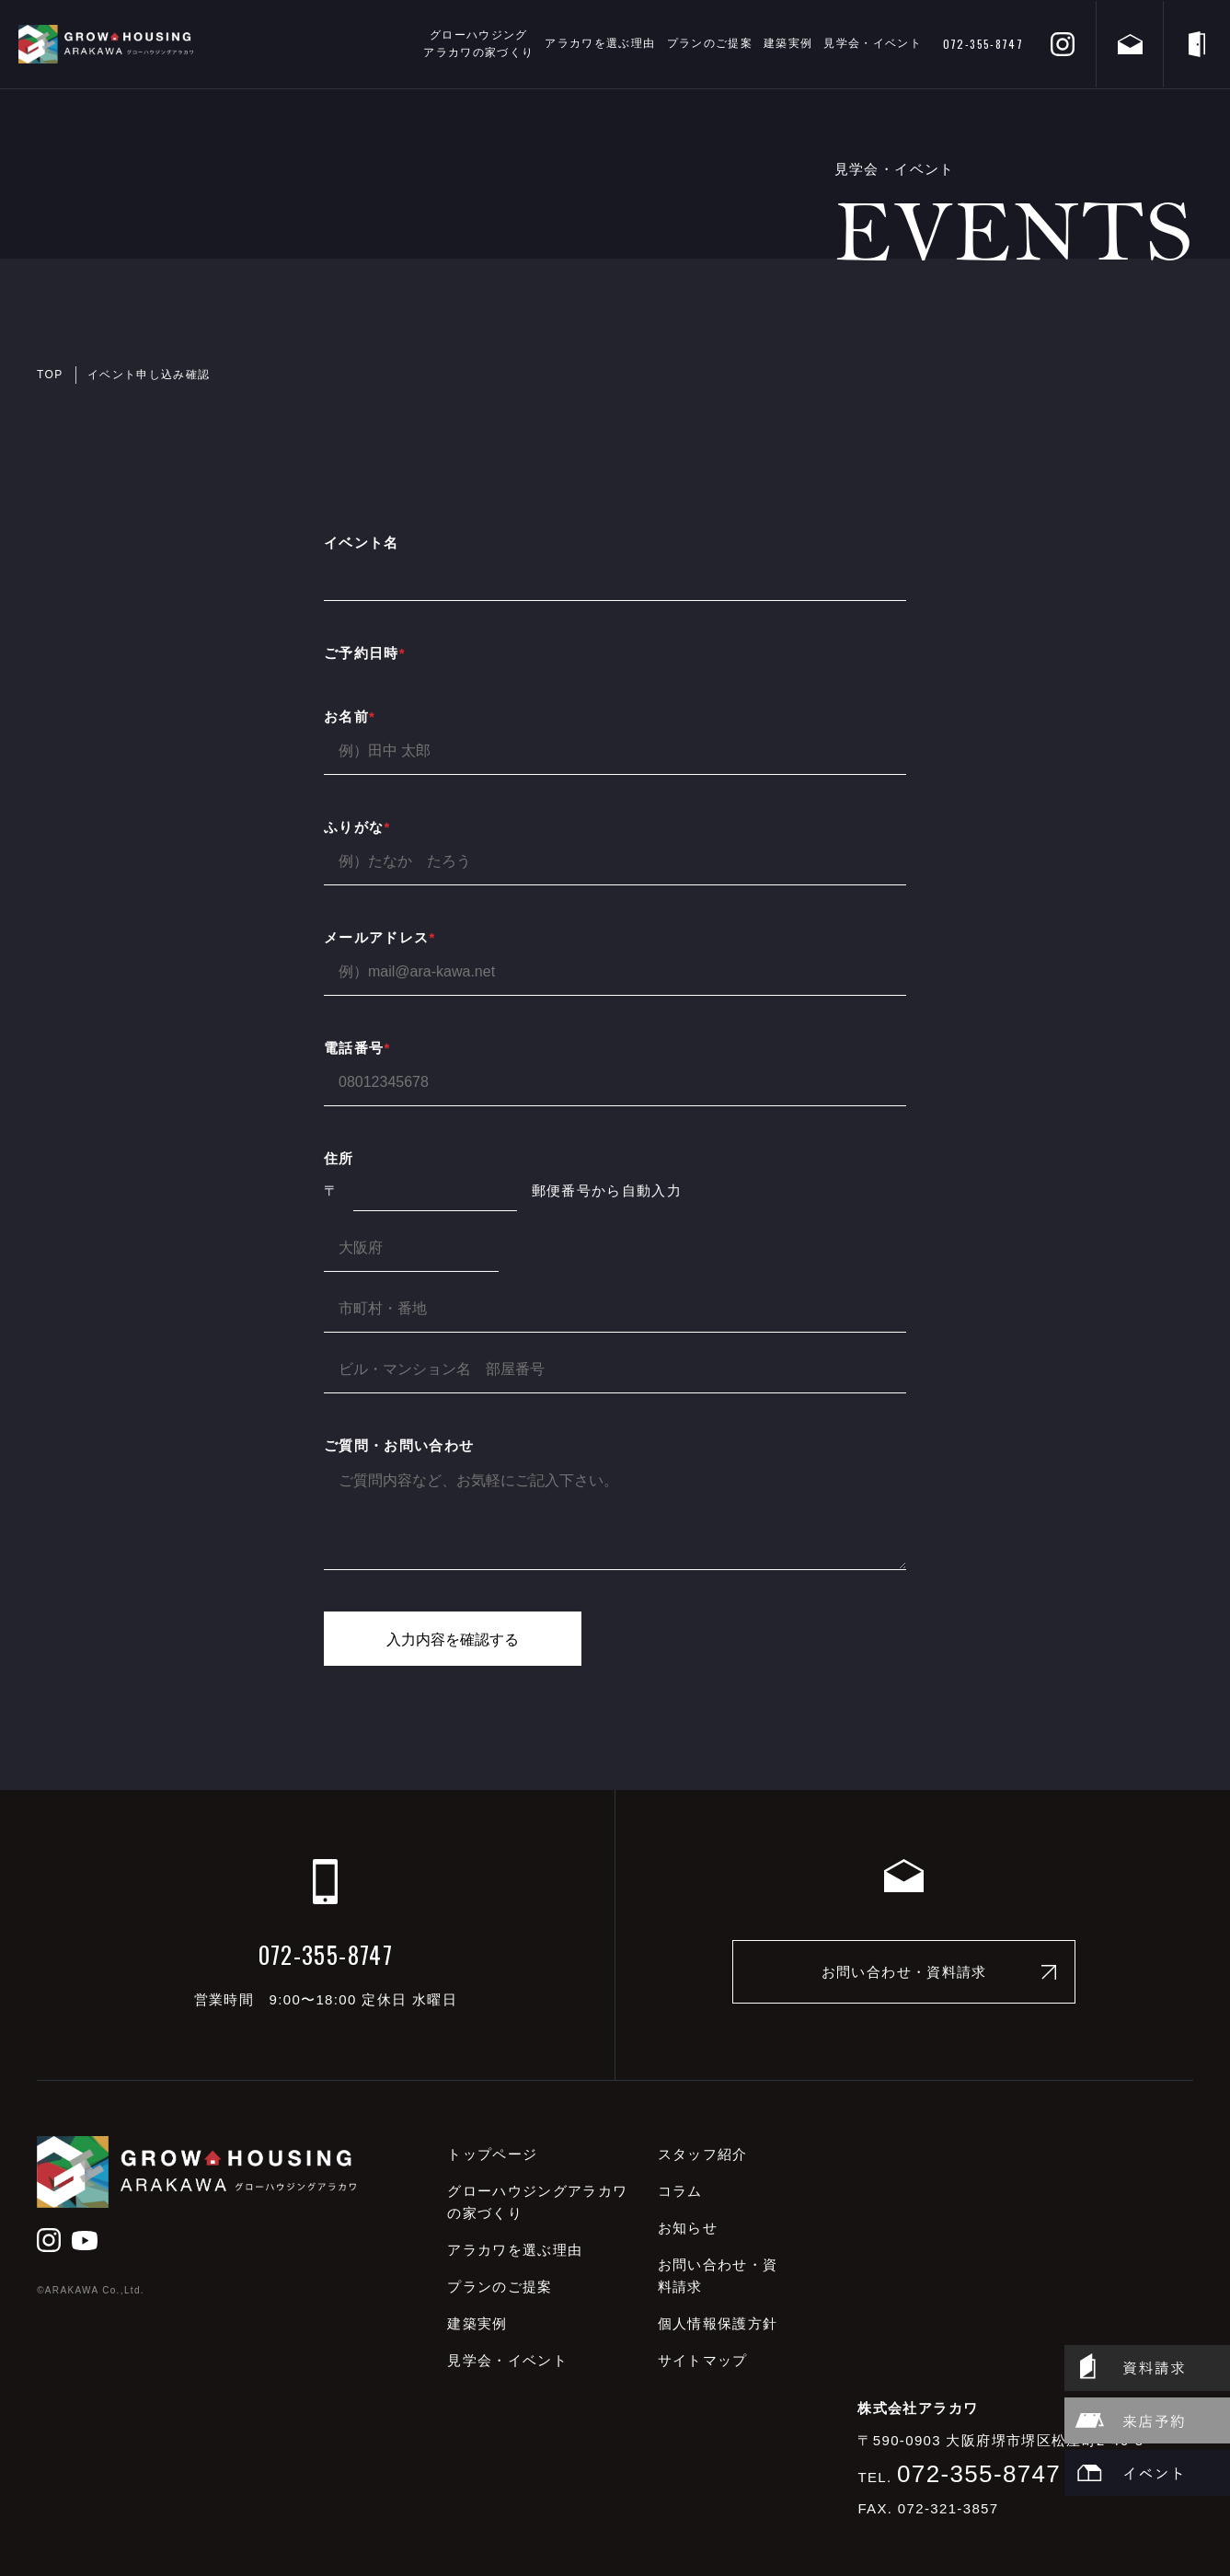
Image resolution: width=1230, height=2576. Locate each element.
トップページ (492, 2154)
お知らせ (688, 2227)
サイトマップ (703, 2360)
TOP (50, 374)
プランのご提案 (710, 43)
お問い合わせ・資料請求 (904, 1972)
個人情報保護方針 (718, 2323)
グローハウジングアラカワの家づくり (478, 44)
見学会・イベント (872, 43)
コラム (680, 2191)
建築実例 (788, 43)
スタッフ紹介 (703, 2154)
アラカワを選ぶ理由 (600, 43)
